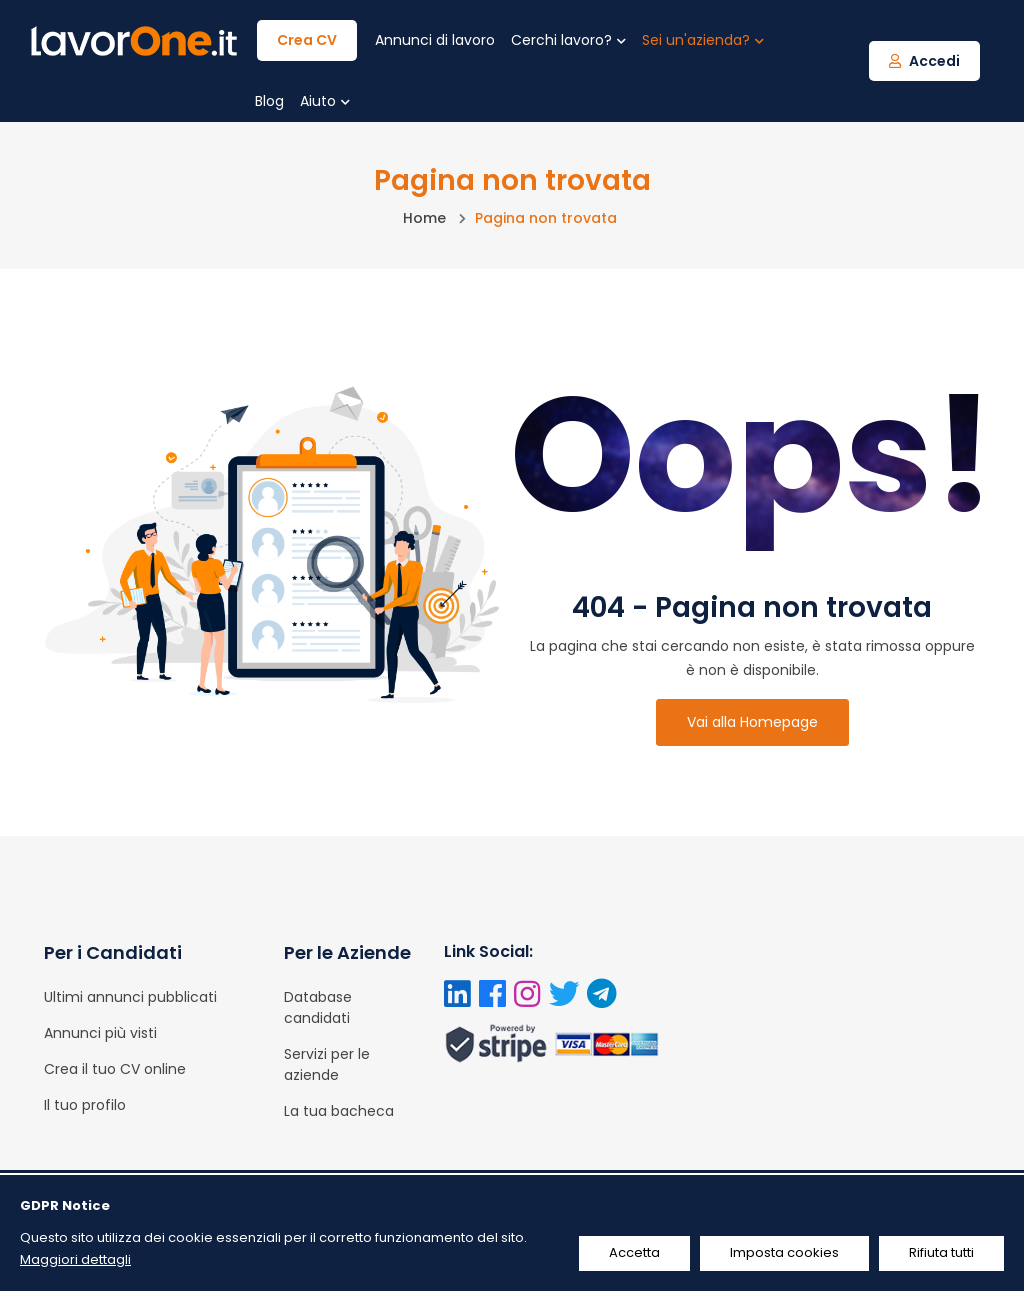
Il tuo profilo (85, 1105)
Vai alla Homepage (752, 722)
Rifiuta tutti (941, 1252)
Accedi (924, 61)
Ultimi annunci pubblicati (130, 997)
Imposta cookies (784, 1252)
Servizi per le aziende (327, 1064)
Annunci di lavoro (435, 40)
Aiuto (325, 101)
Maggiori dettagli (75, 1259)
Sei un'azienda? (703, 40)
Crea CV (307, 40)
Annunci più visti (100, 1033)
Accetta (634, 1252)
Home (424, 218)
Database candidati (318, 1007)
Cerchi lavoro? (568, 40)
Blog (269, 101)
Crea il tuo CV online (115, 1069)
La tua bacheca (339, 1111)
